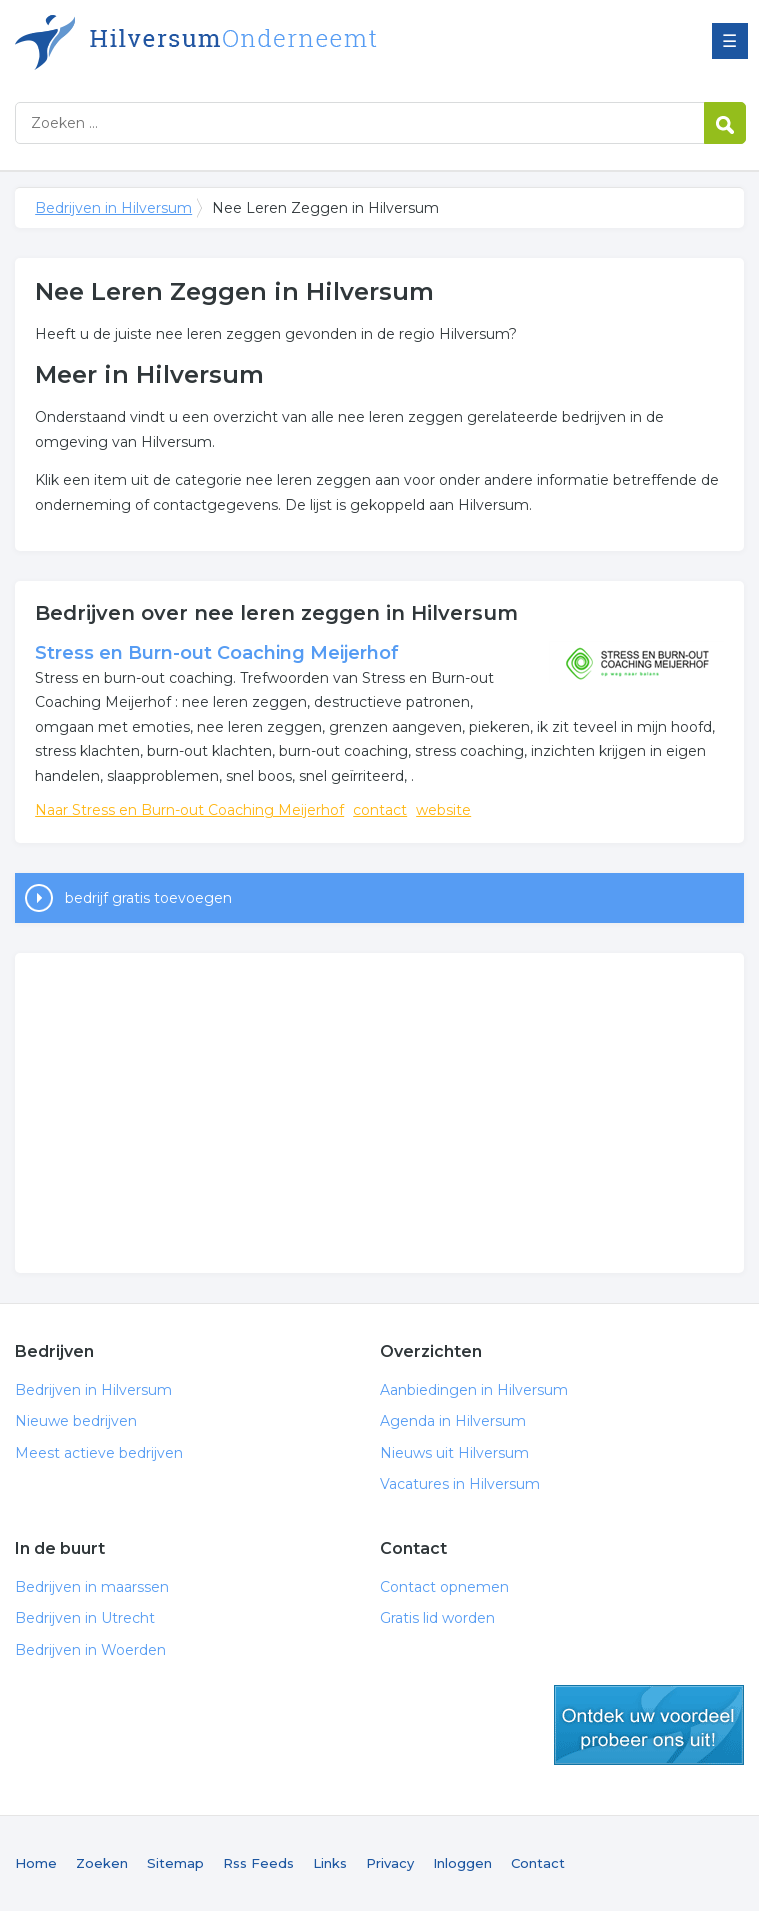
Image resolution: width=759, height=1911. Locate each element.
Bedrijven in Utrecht (85, 1618)
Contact (538, 1863)
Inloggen (462, 1863)
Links (330, 1863)
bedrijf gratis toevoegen (148, 898)
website (443, 810)
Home (36, 1863)
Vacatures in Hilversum (460, 1484)
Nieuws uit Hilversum (454, 1453)
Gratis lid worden (437, 1618)
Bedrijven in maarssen (92, 1587)
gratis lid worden (649, 1725)
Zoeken (102, 1863)
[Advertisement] (379, 1113)
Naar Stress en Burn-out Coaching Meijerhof (189, 810)
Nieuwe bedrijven (76, 1421)
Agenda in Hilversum (453, 1421)
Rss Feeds (258, 1863)
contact (380, 810)
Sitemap (175, 1863)
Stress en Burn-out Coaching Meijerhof (217, 653)
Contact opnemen (444, 1587)
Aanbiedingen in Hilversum (474, 1390)
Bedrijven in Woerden (90, 1650)
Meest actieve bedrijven (99, 1453)
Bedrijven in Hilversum (265, 42)
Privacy (390, 1863)
